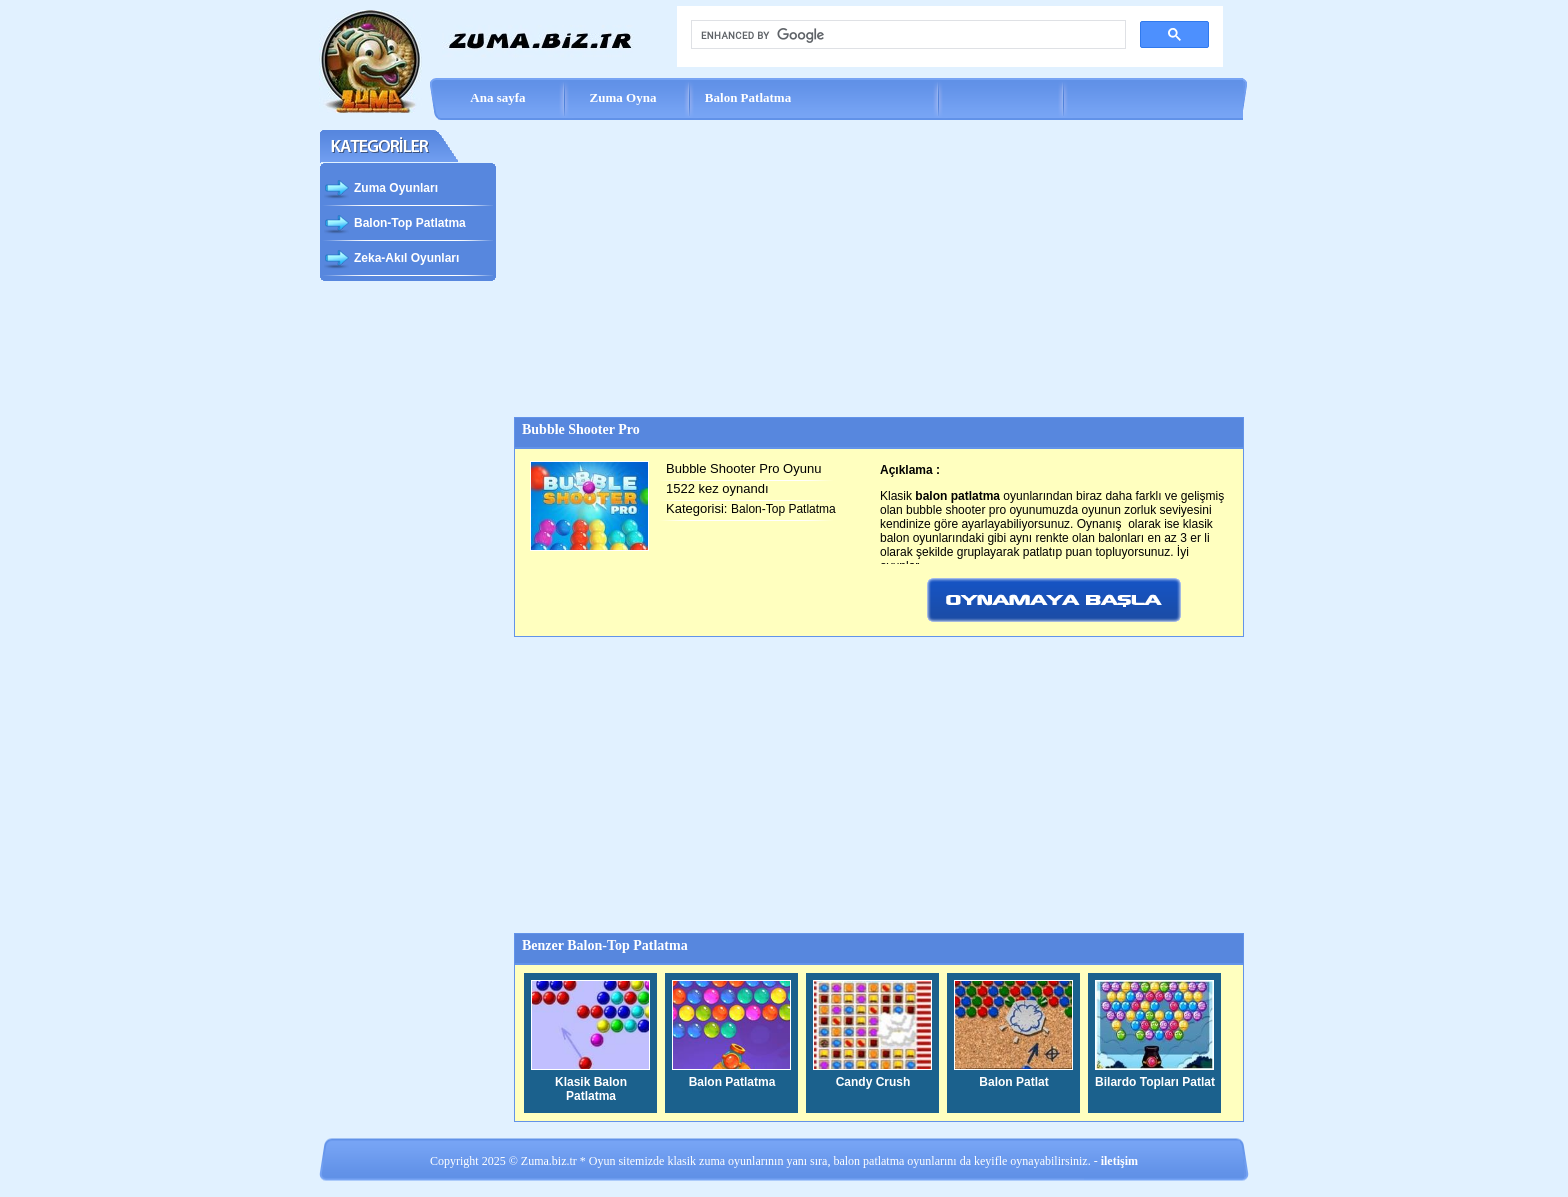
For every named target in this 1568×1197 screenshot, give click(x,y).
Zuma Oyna (623, 97)
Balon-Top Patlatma (395, 225)
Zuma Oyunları (381, 190)
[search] (906, 35)
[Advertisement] (878, 269)
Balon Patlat (1013, 1082)
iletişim (1119, 1161)
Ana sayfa (497, 97)
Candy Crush (873, 1082)
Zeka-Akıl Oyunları (391, 260)
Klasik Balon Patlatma (591, 1089)
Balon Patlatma (748, 97)
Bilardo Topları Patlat (1155, 1082)
